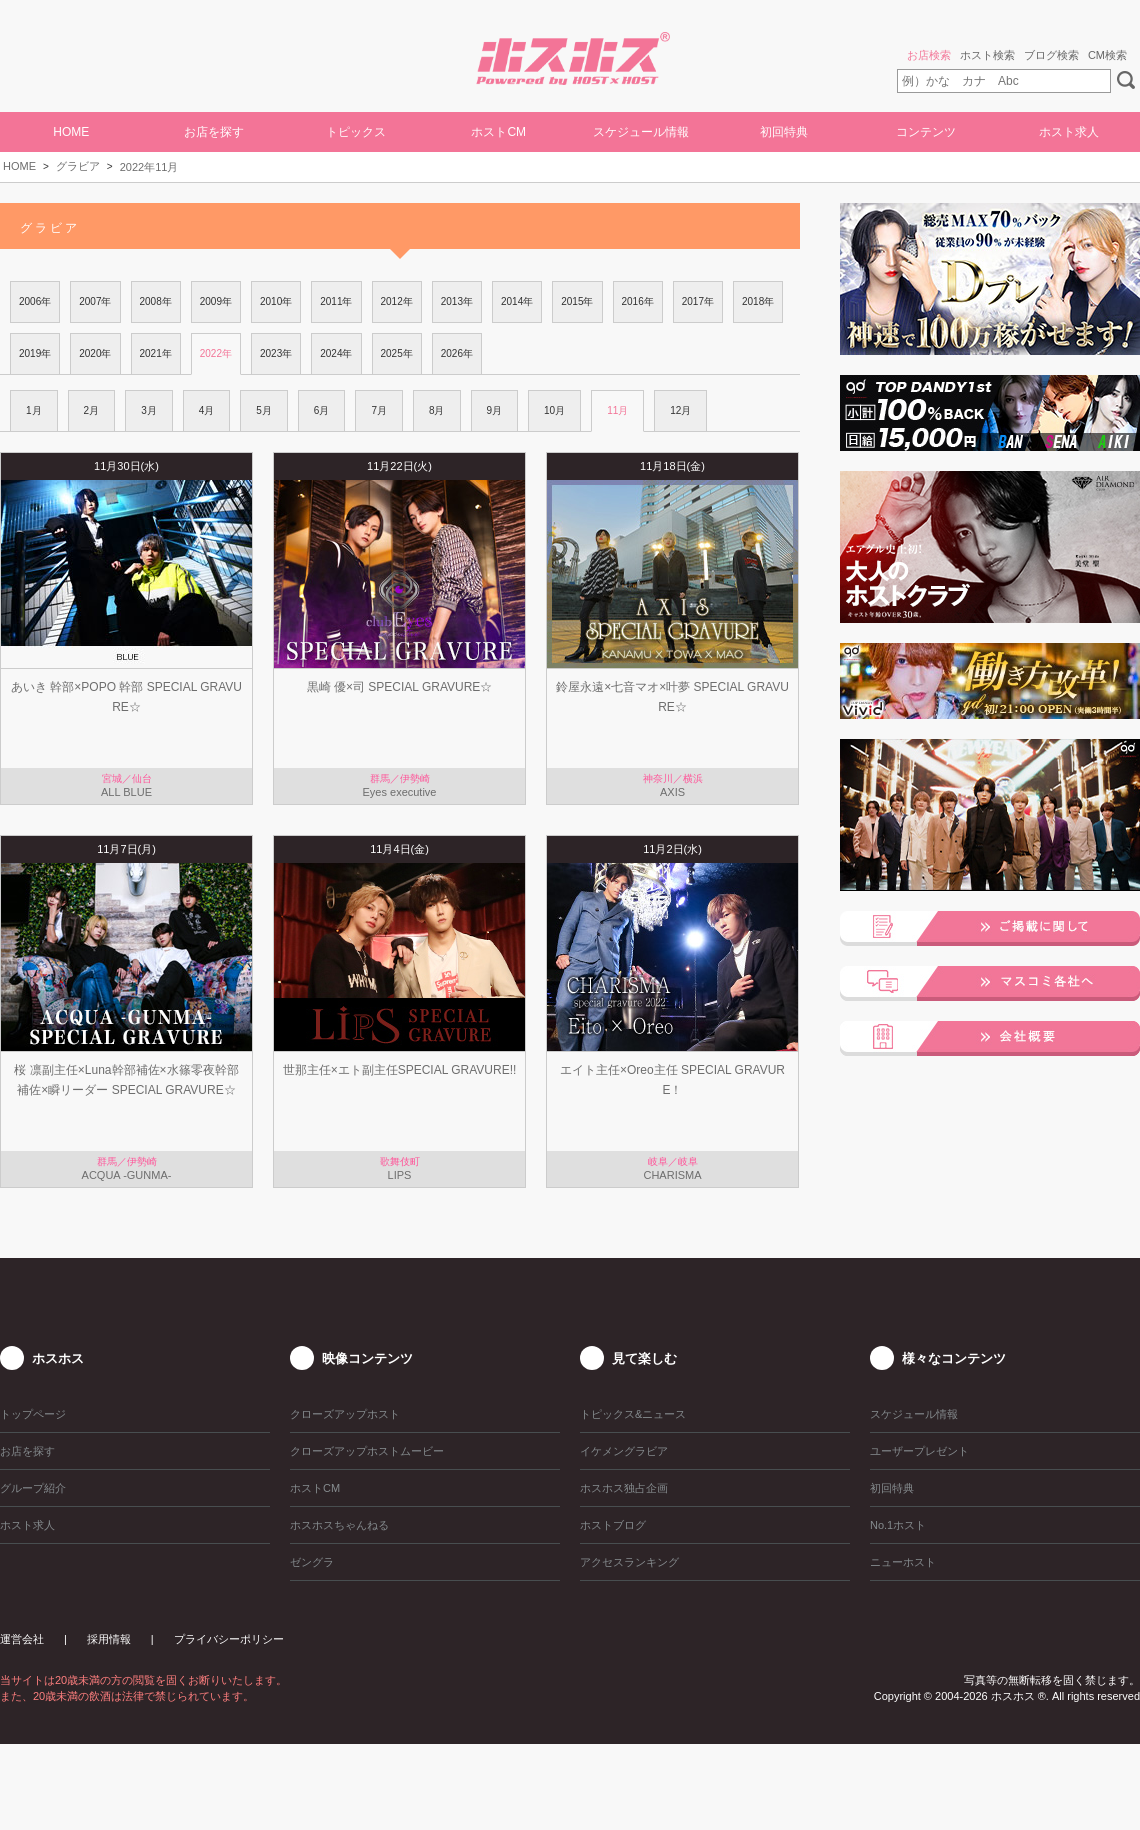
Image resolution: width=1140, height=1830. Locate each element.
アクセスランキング (629, 1562)
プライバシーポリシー (229, 1639)
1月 (34, 410)
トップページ (33, 1414)
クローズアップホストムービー (367, 1451)
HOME (71, 132)
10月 (554, 410)
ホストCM (498, 132)
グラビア (78, 166)
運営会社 (22, 1639)
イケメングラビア (624, 1451)
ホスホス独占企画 (624, 1488)
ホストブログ (613, 1525)
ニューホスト (903, 1562)
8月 (437, 410)
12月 (680, 410)
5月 (264, 410)
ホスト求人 (1069, 132)
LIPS (400, 1175)
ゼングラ (312, 1562)
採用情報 (109, 1639)
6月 (322, 410)
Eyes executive (400, 792)
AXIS (672, 792)
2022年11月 (149, 167)
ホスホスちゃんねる (339, 1525)
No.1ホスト (898, 1525)
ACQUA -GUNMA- (127, 1175)
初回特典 (784, 132)
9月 (495, 410)
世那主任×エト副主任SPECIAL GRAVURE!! (400, 1070)
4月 (207, 410)
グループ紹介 (33, 1488)
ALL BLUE (126, 792)
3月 (149, 410)
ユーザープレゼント (919, 1451)
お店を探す (214, 132)
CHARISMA (672, 1175)
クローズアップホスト (345, 1414)
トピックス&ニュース (633, 1414)
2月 (92, 410)
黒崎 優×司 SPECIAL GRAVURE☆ (400, 687)
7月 (379, 410)
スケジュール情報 (641, 132)
